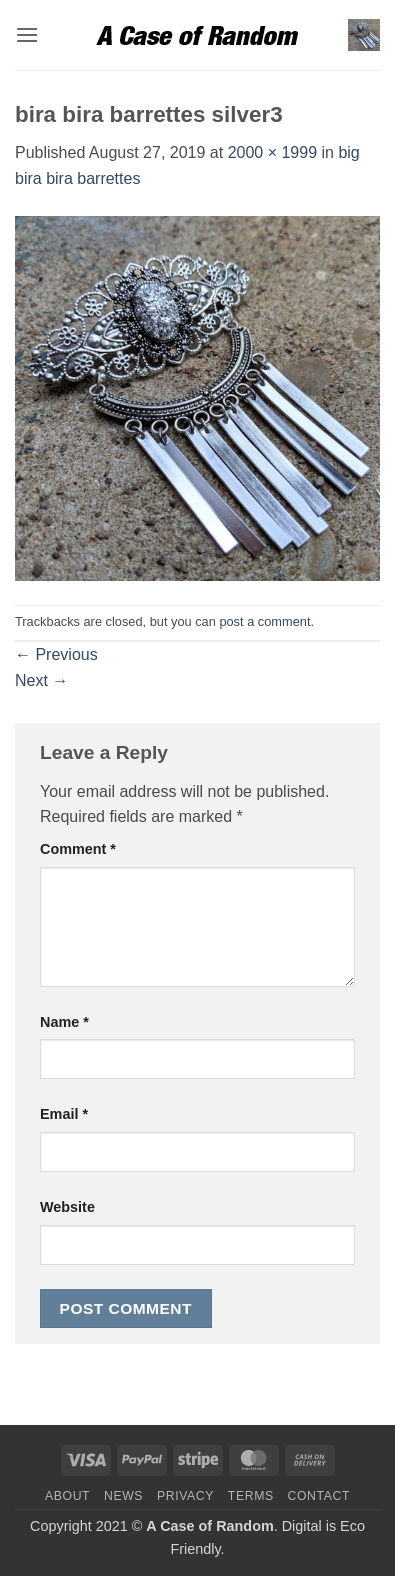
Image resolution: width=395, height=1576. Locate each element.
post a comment (264, 621)
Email (64, 1114)
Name (64, 1022)
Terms (251, 1496)
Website (67, 1207)
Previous (56, 654)
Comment (78, 849)
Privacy (185, 1496)
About (67, 1496)
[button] (27, 34)
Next (41, 680)
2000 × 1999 (272, 152)
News (123, 1496)
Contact (319, 1496)
